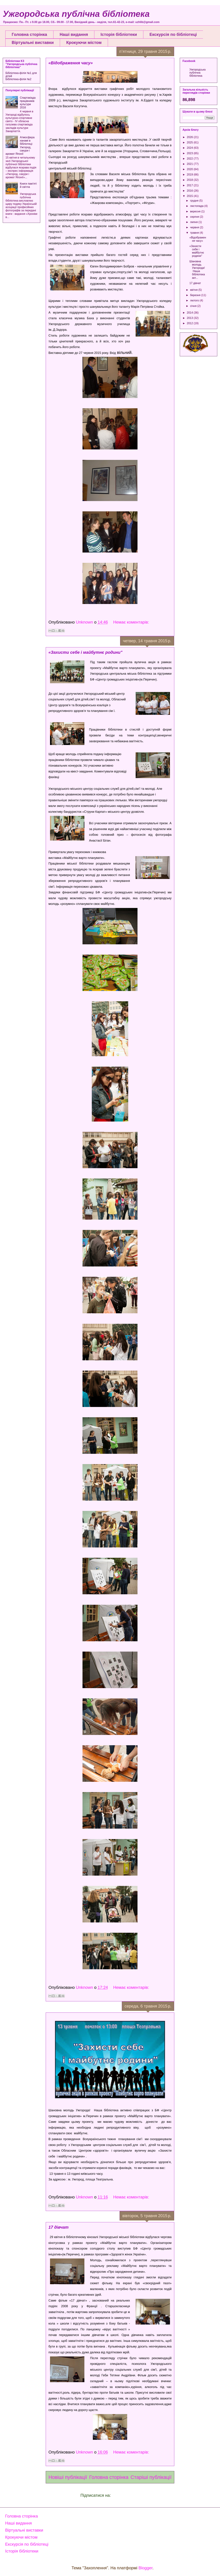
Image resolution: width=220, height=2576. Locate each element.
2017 (190, 185)
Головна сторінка (29, 34)
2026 (190, 137)
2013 (190, 317)
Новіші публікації (67, 2477)
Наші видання (74, 34)
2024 (190, 147)
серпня (195, 216)
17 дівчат (58, 2227)
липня (194, 222)
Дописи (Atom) (126, 2495)
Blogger (145, 2568)
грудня (194, 200)
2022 (190, 158)
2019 (190, 174)
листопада (197, 205)
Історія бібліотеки (119, 34)
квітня (194, 289)
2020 (190, 169)
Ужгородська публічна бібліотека (76, 14)
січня (193, 305)
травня (195, 232)
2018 (190, 179)
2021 (190, 163)
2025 (190, 142)
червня (195, 227)
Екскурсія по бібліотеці (173, 34)
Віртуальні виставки (33, 42)
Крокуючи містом (84, 42)
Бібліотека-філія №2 (18, 79)
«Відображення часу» (70, 63)
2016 (190, 190)
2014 (190, 312)
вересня (195, 211)
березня (195, 295)
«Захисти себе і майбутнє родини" (85, 652)
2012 (190, 323)
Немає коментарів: (131, 622)
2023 (190, 153)
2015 (190, 196)
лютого (195, 300)
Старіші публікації (151, 2477)
